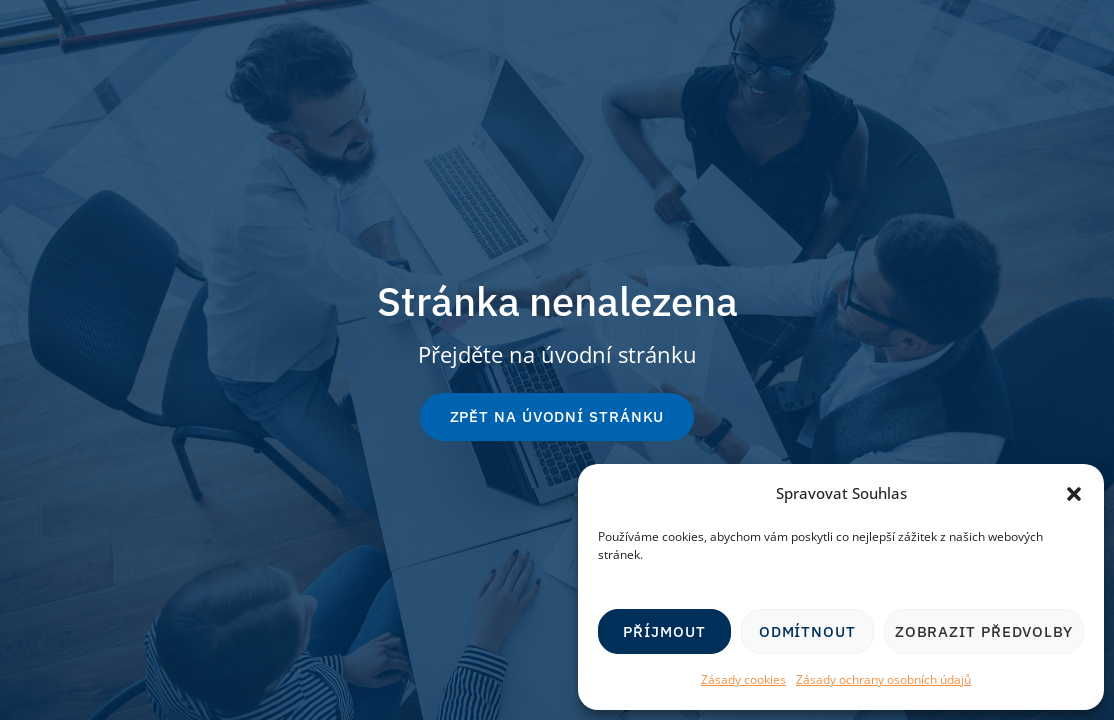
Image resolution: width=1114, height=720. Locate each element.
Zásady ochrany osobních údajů (883, 679)
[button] (1074, 494)
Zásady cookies (743, 679)
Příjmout (664, 631)
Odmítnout (807, 631)
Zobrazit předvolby (984, 631)
